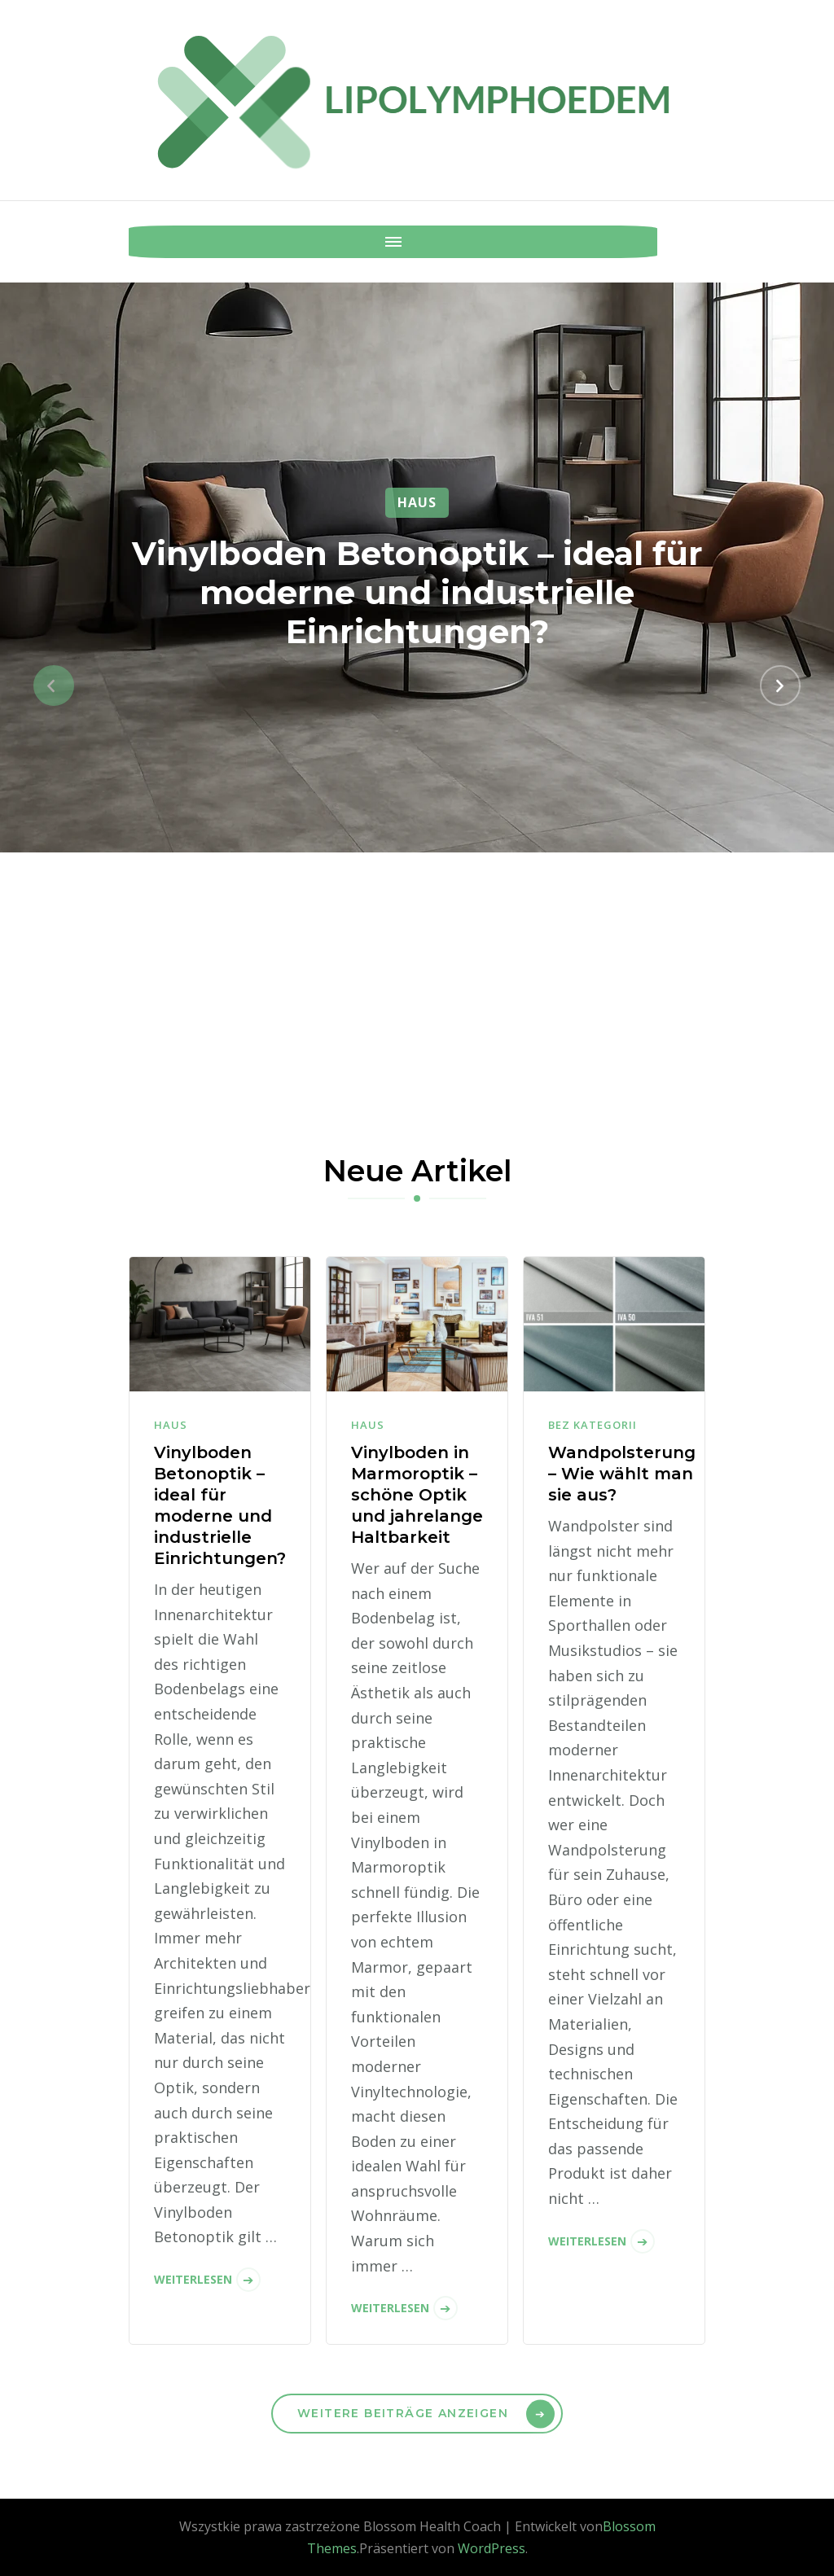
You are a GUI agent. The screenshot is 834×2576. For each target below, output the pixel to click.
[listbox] (417, 686)
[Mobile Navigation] (145, 242)
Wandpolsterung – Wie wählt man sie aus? (622, 1474)
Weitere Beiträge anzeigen (402, 2413)
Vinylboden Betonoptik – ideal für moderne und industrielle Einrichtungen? (417, 592)
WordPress (491, 2548)
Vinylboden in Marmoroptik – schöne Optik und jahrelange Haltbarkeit (417, 1495)
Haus (417, 502)
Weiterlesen (193, 2279)
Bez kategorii (592, 1424)
